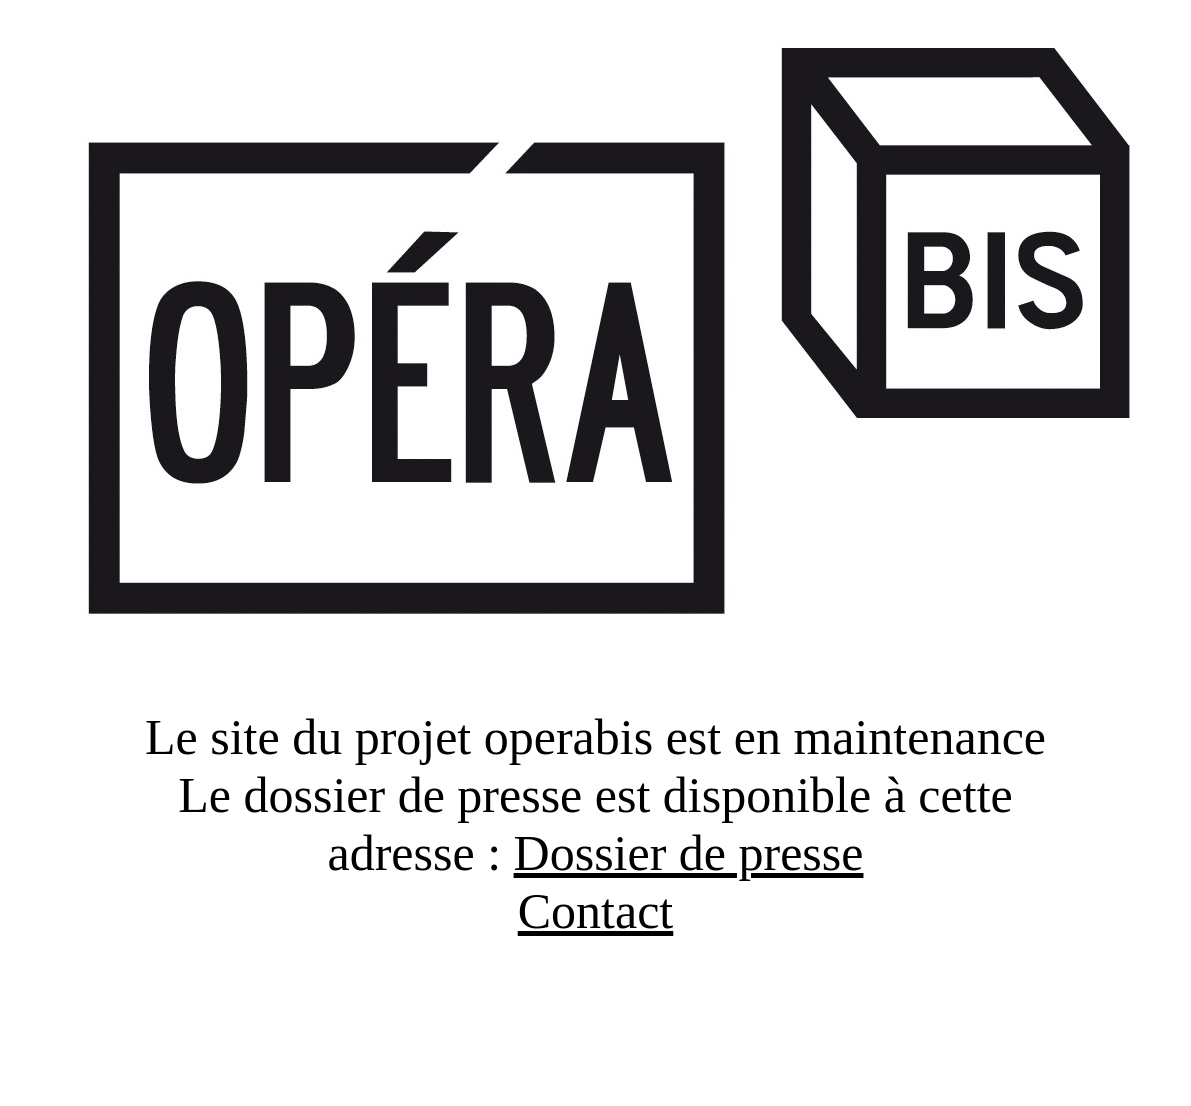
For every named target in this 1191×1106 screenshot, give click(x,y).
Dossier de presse (689, 853)
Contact (596, 911)
